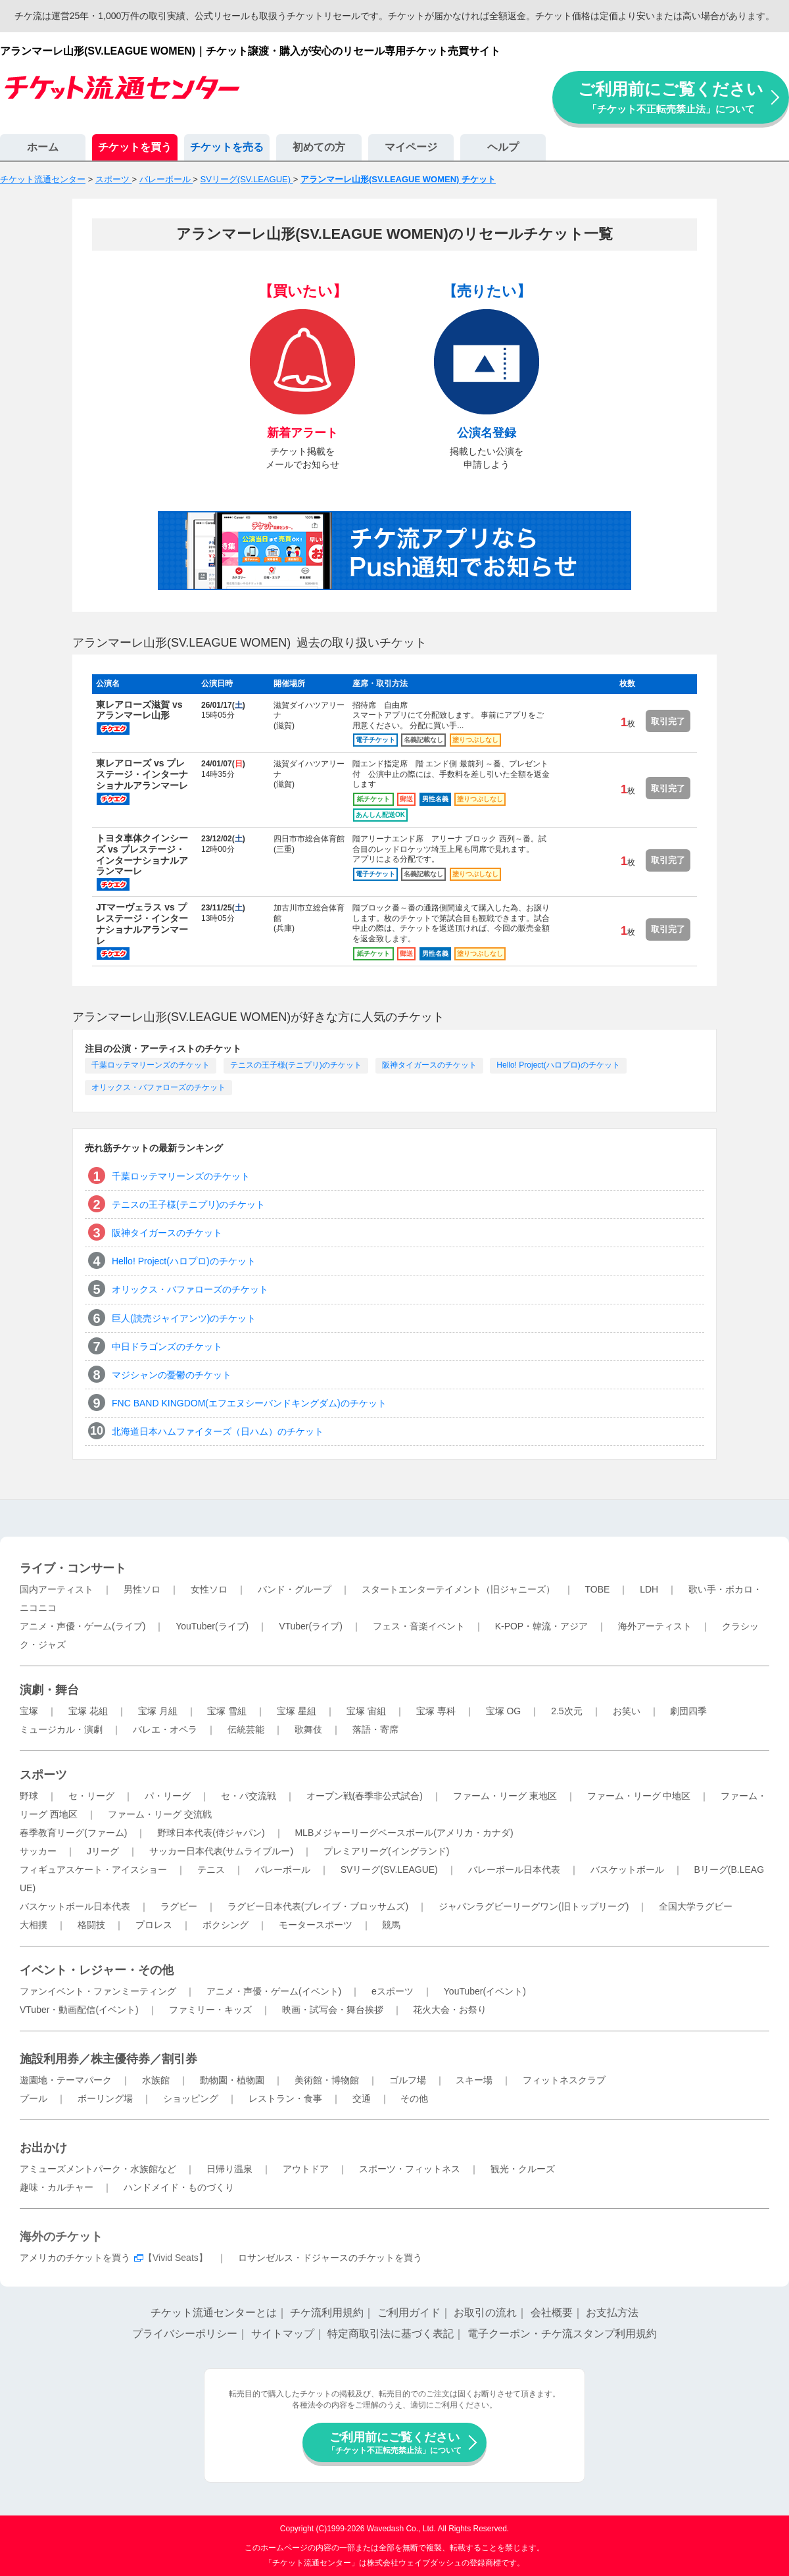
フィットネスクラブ (564, 2080)
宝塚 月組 (158, 1711)
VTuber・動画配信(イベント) (79, 2009)
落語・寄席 (375, 1729)
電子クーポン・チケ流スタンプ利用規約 (562, 2333)
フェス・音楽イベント (419, 1626)
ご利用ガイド (409, 2312)
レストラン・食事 (285, 2098)
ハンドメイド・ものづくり (179, 2187)
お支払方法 (612, 2312)
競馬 (391, 1925)
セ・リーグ (91, 1796)
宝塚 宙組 (366, 1711)
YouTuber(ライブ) (212, 1626)
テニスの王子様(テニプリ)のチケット (296, 1065)
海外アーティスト (655, 1626)
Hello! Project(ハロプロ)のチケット (557, 1065)
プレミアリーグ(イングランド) (386, 1851)
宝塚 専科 (436, 1711)
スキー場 (474, 2080)
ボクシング (226, 1925)
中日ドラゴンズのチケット (167, 1346)
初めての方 (319, 147)
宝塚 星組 (296, 1711)
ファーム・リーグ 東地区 (505, 1796)
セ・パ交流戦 (248, 1796)
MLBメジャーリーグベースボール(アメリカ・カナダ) (404, 1832)
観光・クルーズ (522, 2169)
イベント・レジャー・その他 (97, 1970)
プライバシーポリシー (184, 2333)
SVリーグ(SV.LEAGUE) (389, 1869)
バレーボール (282, 1869)
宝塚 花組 (88, 1711)
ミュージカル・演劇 (61, 1729)
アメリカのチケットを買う (75, 2257)
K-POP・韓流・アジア (541, 1626)
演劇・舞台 (49, 1690)
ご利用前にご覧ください (670, 97)
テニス (211, 1869)
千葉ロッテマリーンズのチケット (150, 1065)
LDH (649, 1589)
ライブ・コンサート (73, 1568)
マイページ (411, 147)
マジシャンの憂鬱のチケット (171, 1375)
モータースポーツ (315, 1925)
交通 (361, 2098)
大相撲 (33, 1925)
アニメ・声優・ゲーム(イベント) (273, 1991)
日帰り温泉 (229, 2169)
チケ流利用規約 (327, 2312)
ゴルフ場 (407, 2080)
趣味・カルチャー (56, 2187)
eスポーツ (392, 1991)
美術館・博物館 (327, 2080)
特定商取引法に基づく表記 (390, 2333)
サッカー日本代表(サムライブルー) (221, 1851)
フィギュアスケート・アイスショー (93, 1869)
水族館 (156, 2080)
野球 (29, 1796)
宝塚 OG (503, 1711)
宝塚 (29, 1711)
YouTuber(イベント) (485, 1991)
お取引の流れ (485, 2312)
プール (33, 2098)
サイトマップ (282, 2333)
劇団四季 (688, 1711)
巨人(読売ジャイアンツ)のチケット (184, 1318)
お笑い (626, 1711)
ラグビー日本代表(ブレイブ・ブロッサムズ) (317, 1906)
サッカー (38, 1851)
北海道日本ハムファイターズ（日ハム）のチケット (217, 1431)
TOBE (597, 1589)
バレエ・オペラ (165, 1729)
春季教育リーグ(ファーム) (73, 1832)
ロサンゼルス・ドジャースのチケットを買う (330, 2257)
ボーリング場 (105, 2098)
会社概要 (552, 2312)
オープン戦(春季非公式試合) (364, 1796)
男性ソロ (142, 1589)
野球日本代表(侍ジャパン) (210, 1832)
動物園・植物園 (232, 2080)
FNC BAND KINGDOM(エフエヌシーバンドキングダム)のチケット (249, 1403)
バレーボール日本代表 (514, 1869)
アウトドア (306, 2169)
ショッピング (190, 2098)
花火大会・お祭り (450, 2009)
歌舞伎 (308, 1729)
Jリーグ (103, 1851)
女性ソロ (209, 1589)
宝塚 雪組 (227, 1711)
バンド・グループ (294, 1589)
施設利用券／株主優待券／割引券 (108, 2059)
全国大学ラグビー (695, 1906)
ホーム (43, 147)
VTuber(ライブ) (311, 1626)
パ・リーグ (168, 1796)
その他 (414, 2098)
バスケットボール (627, 1869)
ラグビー (178, 1906)
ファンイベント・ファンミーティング (98, 1991)
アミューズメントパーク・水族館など (98, 2169)
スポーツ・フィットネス (409, 2169)
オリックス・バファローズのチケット (158, 1087)
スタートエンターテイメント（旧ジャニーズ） (458, 1589)
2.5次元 (566, 1711)
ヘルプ (503, 147)
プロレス (153, 1925)
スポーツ (43, 1774)
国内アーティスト (56, 1589)
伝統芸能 (245, 1729)
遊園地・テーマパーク (66, 2080)
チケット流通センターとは (214, 2312)
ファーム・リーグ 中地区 (639, 1796)
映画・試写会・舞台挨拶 (332, 2009)
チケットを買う (135, 147)
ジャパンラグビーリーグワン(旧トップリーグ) (534, 1906)
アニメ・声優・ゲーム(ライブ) (82, 1626)
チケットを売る (227, 147)
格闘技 (91, 1925)
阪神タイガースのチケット (429, 1065)
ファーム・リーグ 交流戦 (160, 1814)
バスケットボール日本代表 (75, 1906)
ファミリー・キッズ (210, 2009)
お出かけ (43, 2147)
